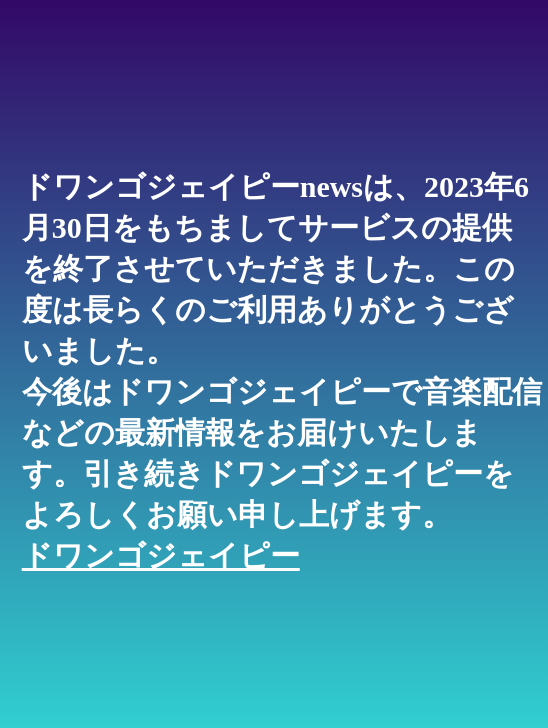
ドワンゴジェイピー (161, 555)
